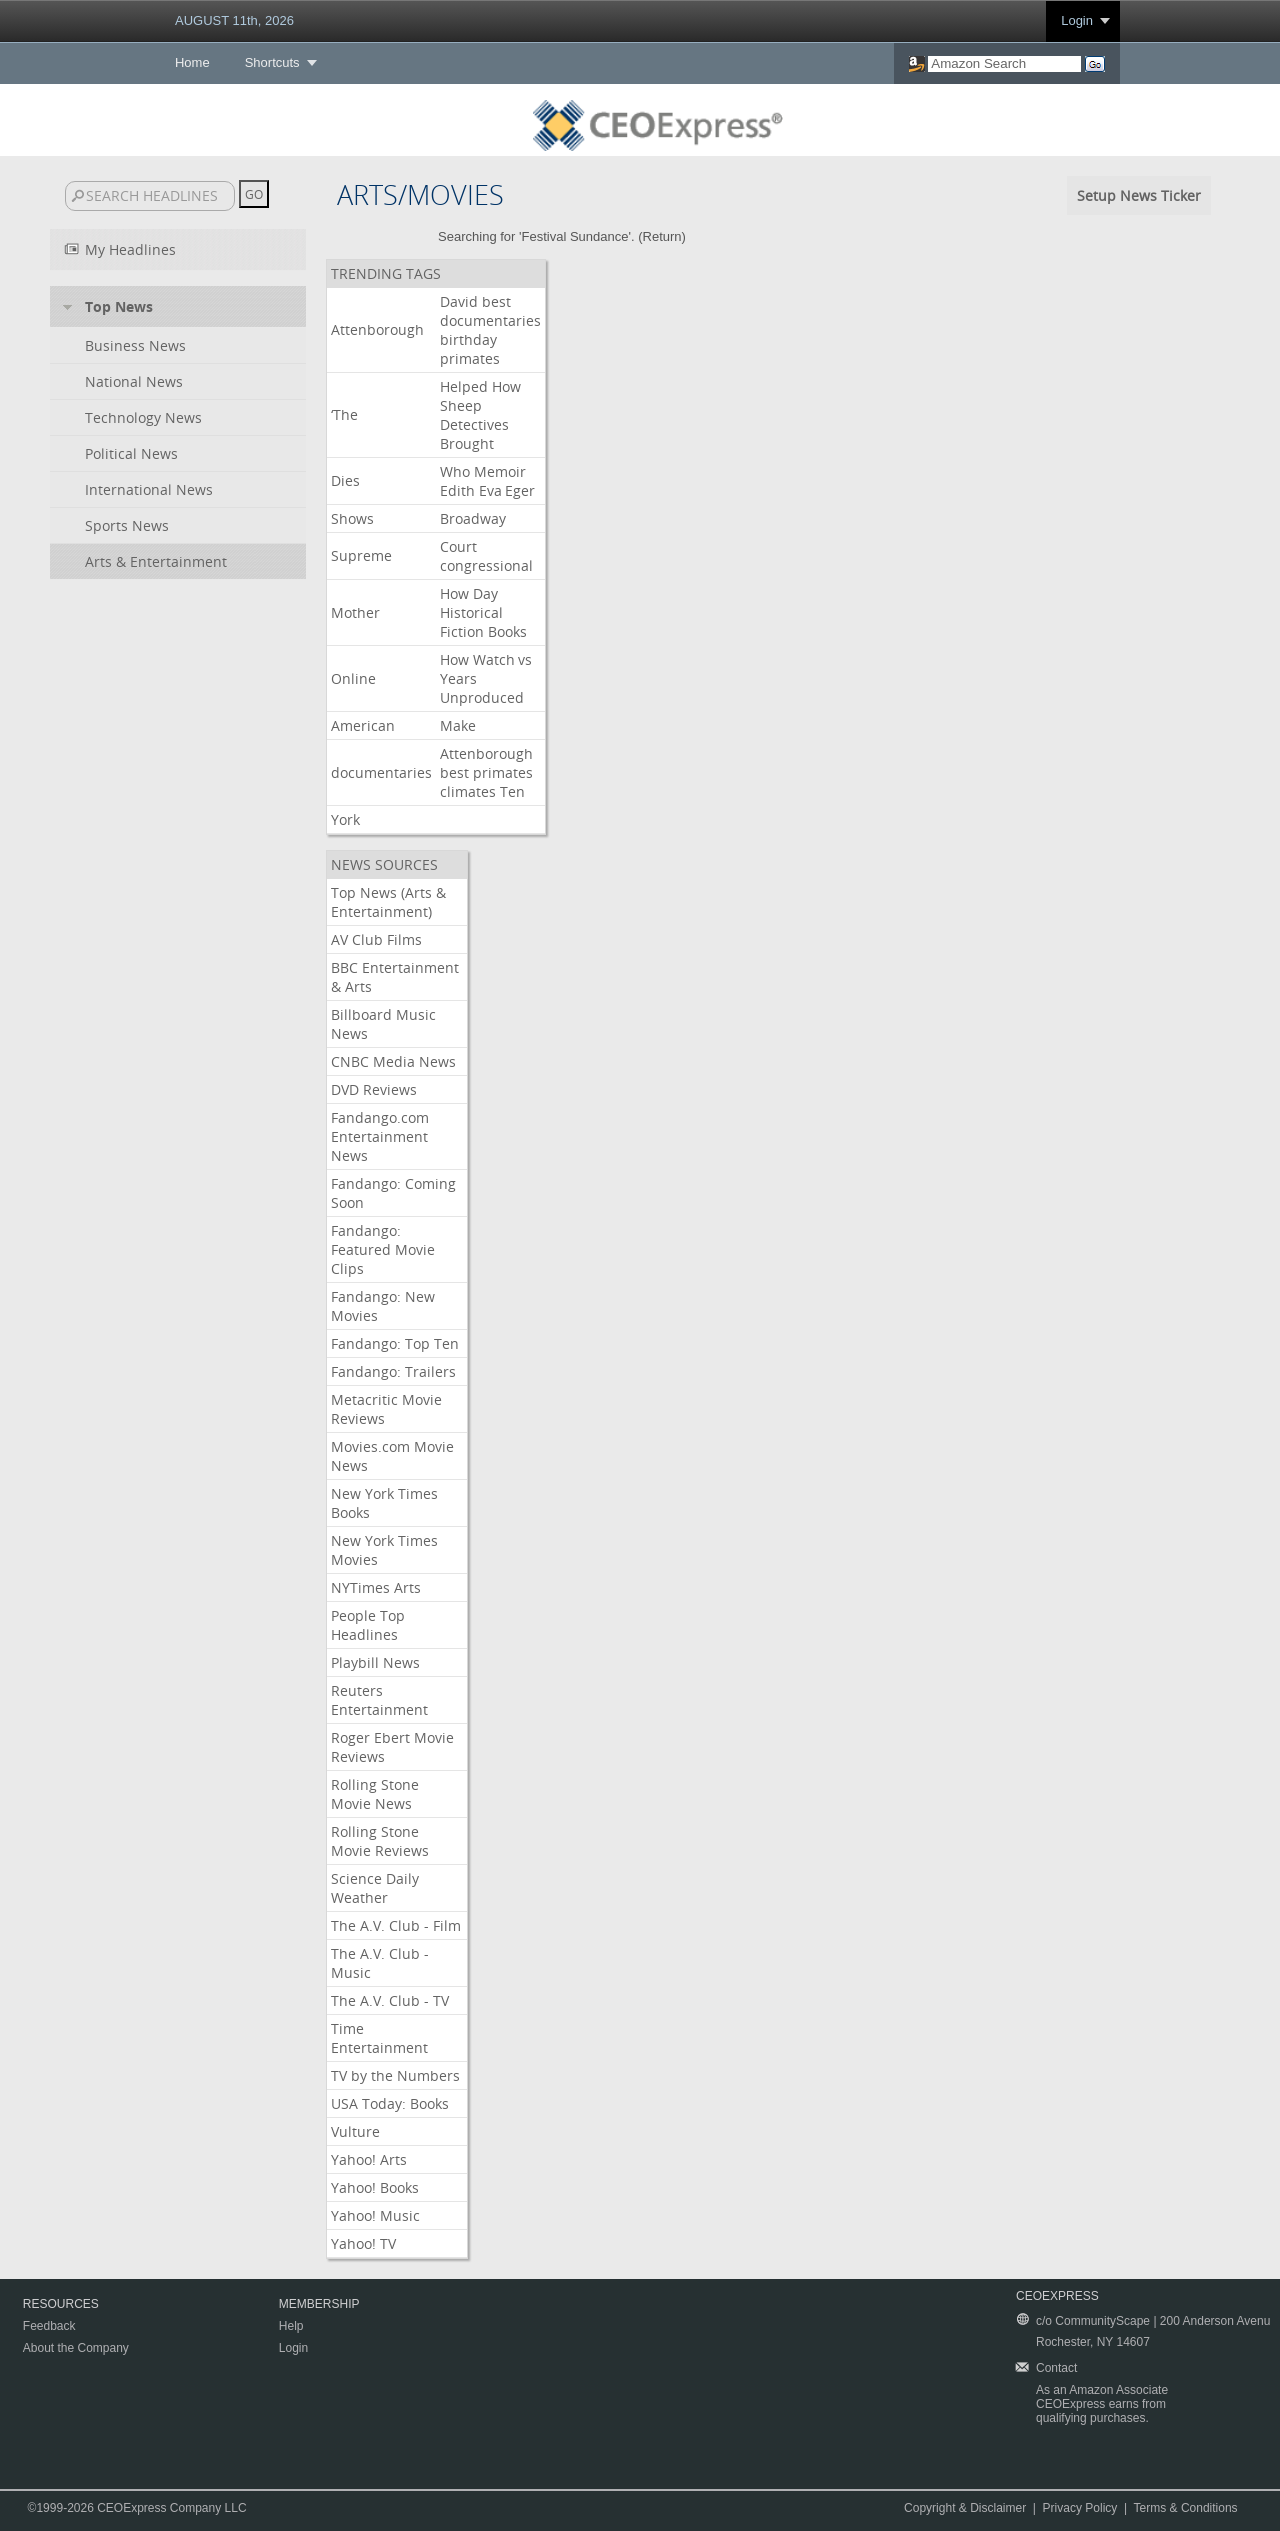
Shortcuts (272, 62)
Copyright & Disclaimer (965, 2508)
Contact (1056, 2368)
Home (192, 62)
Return (662, 236)
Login (1077, 20)
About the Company (76, 2348)
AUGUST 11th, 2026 (234, 20)
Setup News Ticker (1139, 195)
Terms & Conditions (1186, 2508)
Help (291, 2326)
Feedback (49, 2326)
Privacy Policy (1080, 2508)
